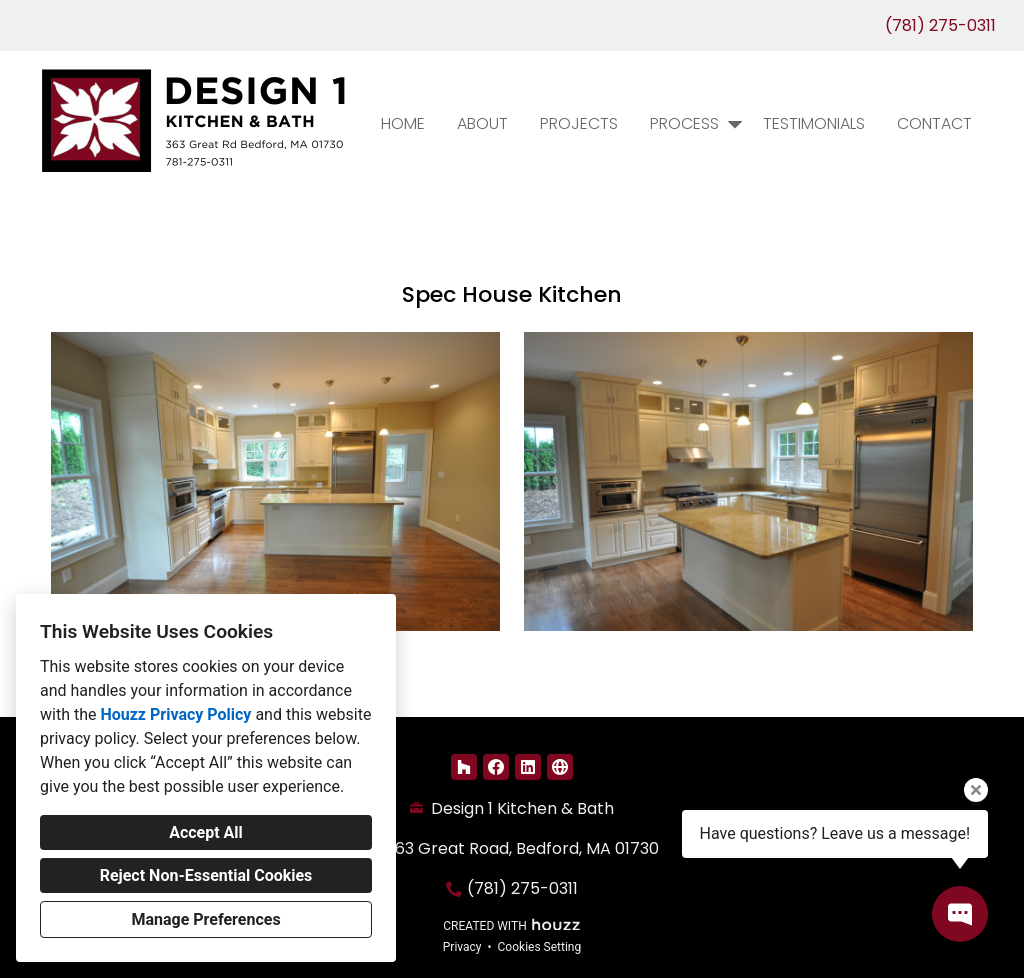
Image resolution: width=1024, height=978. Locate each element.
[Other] (560, 767)
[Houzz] (464, 767)
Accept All (206, 832)
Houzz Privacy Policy (175, 714)
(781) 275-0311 (940, 25)
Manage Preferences (205, 919)
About (482, 123)
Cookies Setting (540, 947)
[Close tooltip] (976, 790)
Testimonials (814, 123)
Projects (579, 123)
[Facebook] (496, 767)
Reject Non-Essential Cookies (206, 875)
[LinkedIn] (528, 767)
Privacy (462, 947)
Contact (934, 123)
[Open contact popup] (960, 914)
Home (403, 123)
